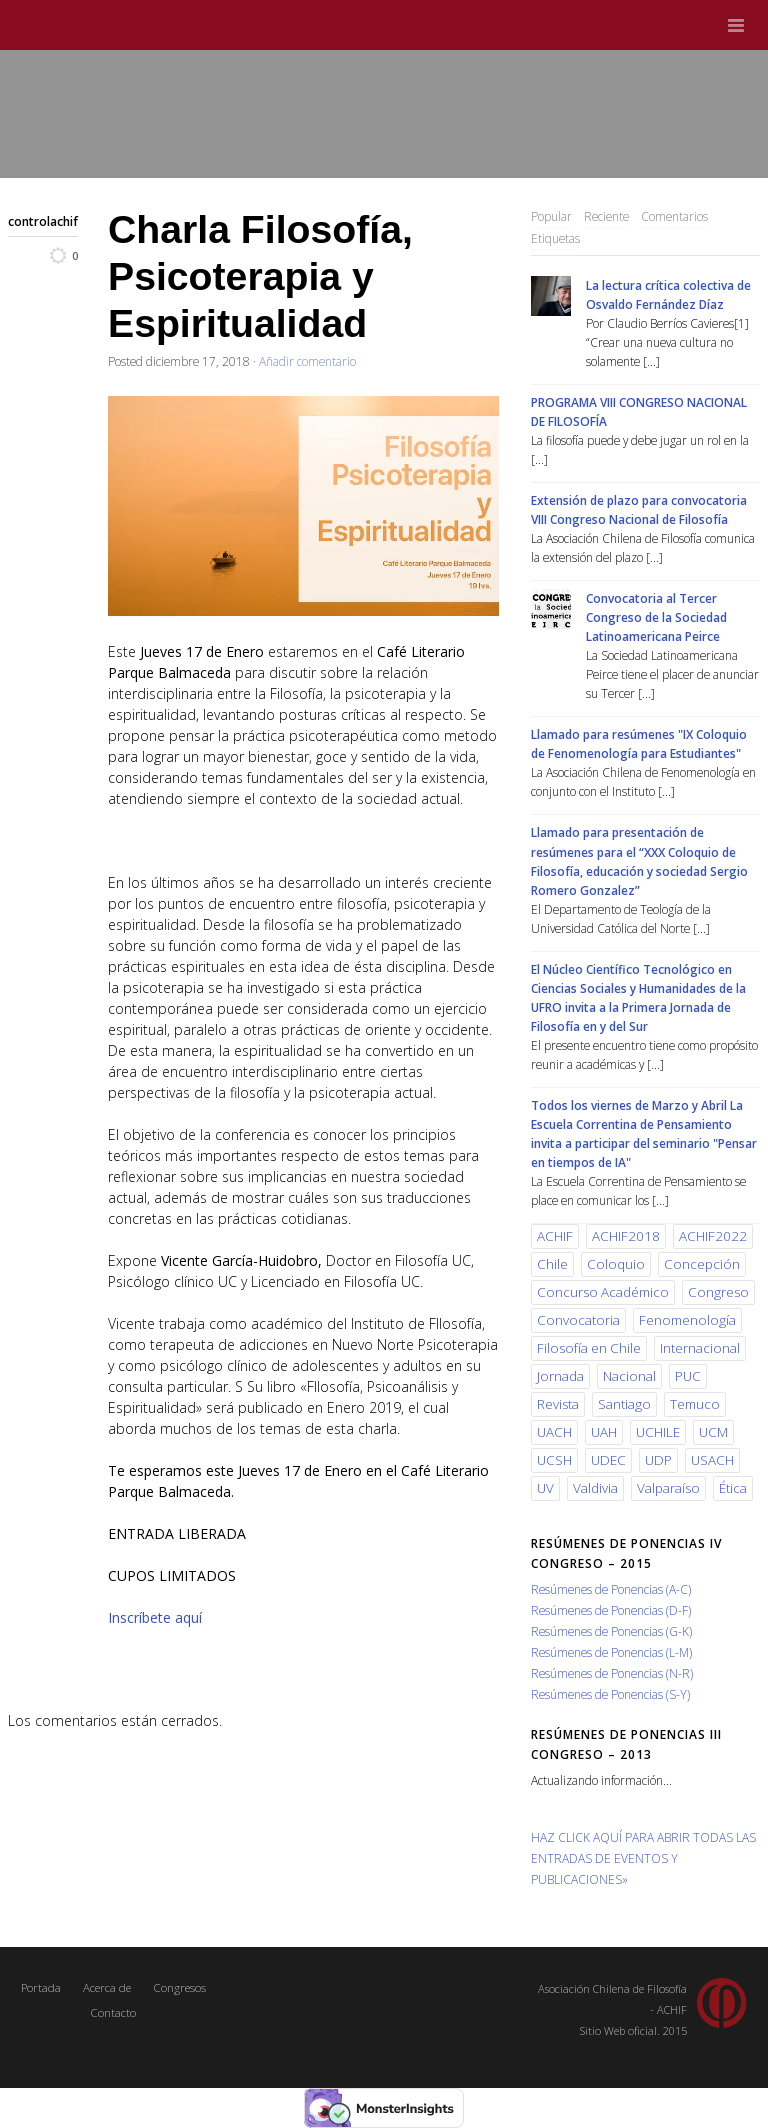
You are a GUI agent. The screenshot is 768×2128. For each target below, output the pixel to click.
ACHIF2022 (713, 1236)
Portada (41, 1987)
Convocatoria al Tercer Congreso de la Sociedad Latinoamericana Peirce (656, 617)
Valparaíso (668, 1488)
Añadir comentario (307, 361)
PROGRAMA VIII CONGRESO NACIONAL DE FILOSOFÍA (639, 411)
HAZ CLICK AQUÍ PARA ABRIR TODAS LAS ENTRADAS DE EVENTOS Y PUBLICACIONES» (643, 1858)
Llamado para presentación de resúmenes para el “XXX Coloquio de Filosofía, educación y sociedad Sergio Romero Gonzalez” (639, 860)
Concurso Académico (603, 1292)
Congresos (179, 1987)
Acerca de (107, 1987)
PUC (688, 1376)
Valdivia (595, 1488)
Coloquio (616, 1264)
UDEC (608, 1460)
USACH (712, 1460)
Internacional (700, 1348)
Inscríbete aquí (155, 1617)
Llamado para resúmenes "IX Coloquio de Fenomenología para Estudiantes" (639, 743)
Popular (551, 216)
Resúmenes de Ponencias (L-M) (611, 1652)
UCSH (554, 1460)
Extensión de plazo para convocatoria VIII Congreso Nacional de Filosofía (639, 509)
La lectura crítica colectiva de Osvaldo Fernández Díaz (668, 294)
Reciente (606, 216)
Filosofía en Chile (589, 1348)
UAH (604, 1432)
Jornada (560, 1376)
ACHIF (555, 1236)
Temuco (695, 1404)
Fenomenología (687, 1320)
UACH (554, 1432)
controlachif (43, 221)
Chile (552, 1264)
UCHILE (658, 1432)
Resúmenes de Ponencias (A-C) (611, 1589)
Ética (733, 1488)
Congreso (718, 1292)
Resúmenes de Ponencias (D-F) (611, 1610)
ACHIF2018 (626, 1236)
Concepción (702, 1264)
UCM (713, 1432)
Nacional (629, 1376)
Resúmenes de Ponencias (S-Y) (610, 1694)
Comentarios (674, 216)
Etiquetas (555, 238)
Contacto (113, 2012)
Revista (558, 1404)
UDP (658, 1460)
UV (545, 1488)
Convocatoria (578, 1320)
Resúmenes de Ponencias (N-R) (612, 1673)
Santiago (624, 1404)
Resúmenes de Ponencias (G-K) (611, 1631)
